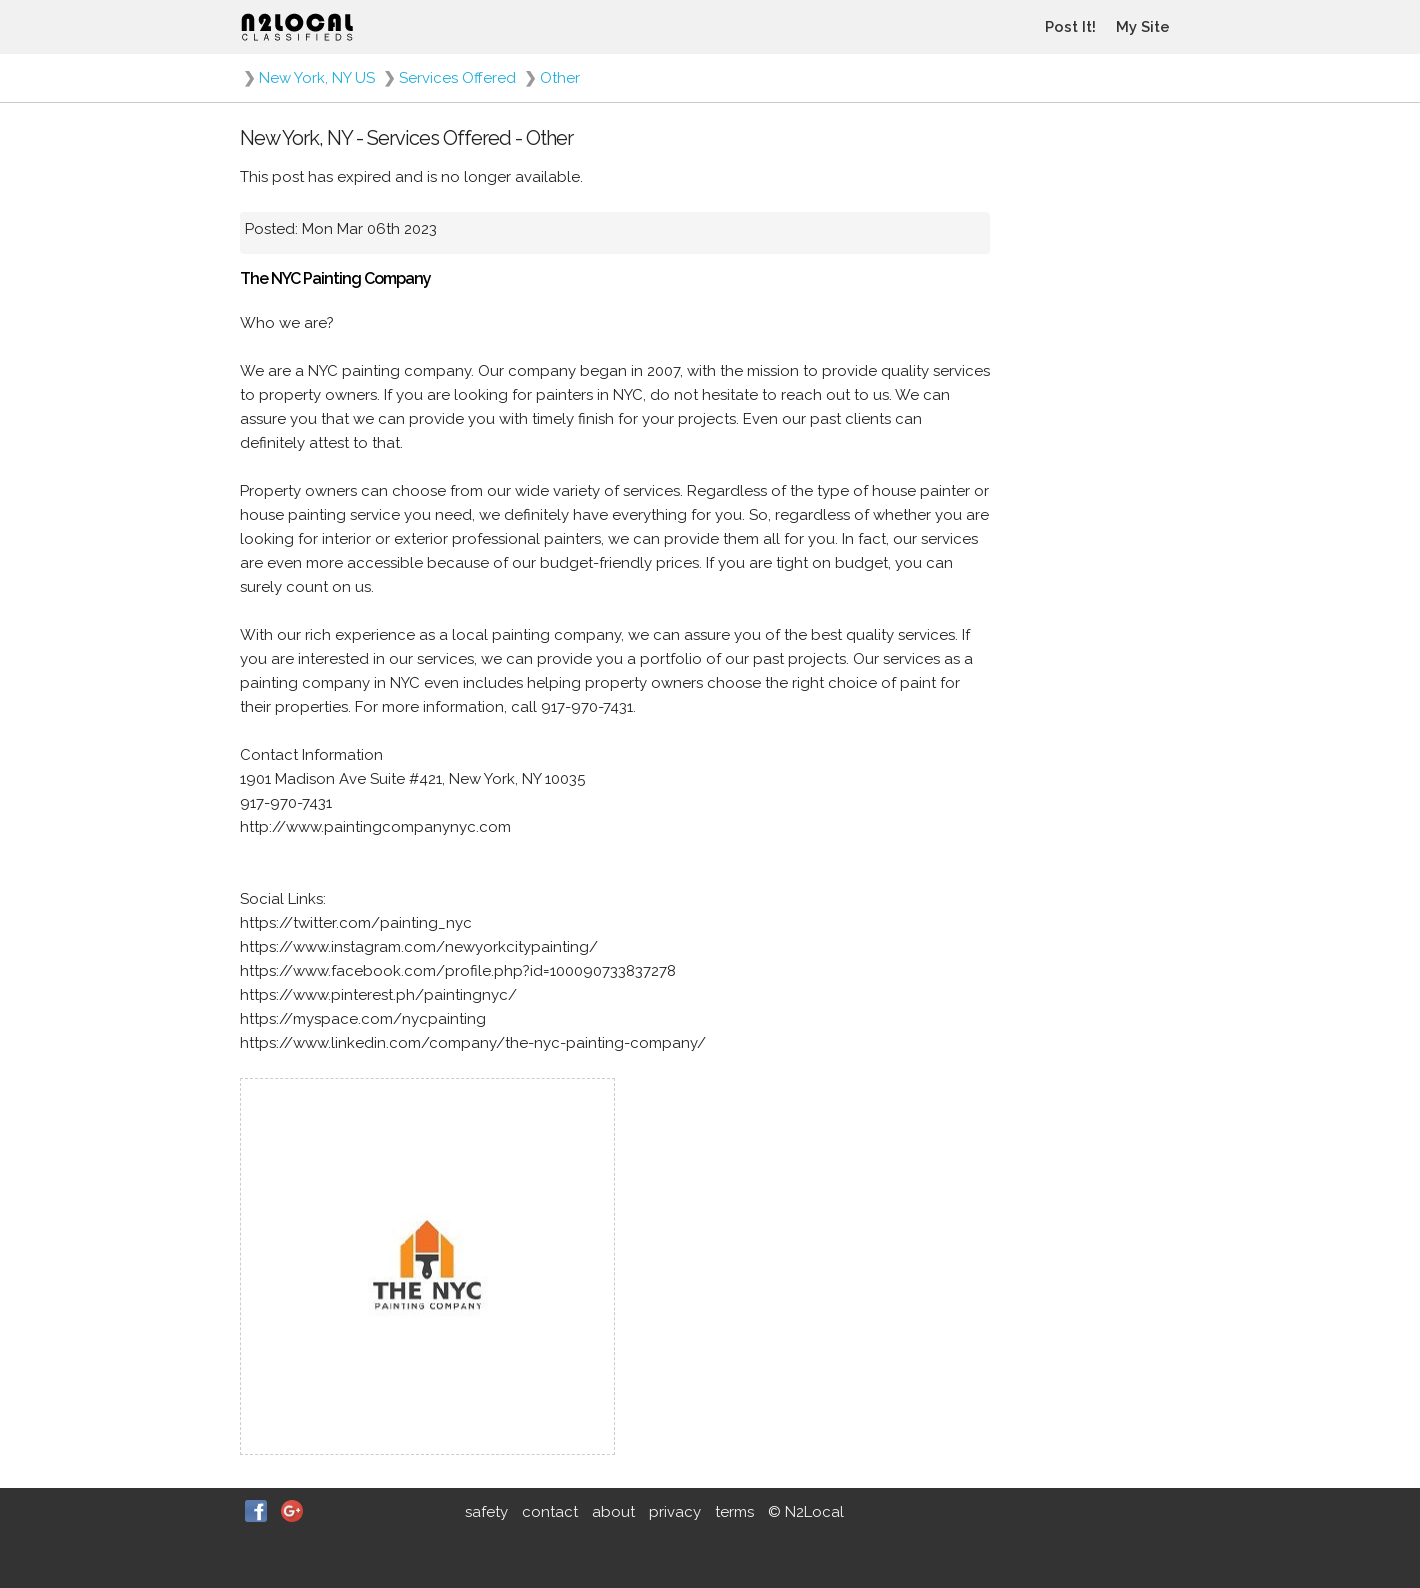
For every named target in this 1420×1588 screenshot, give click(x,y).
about (613, 1512)
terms (734, 1512)
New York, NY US (317, 78)
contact (550, 1512)
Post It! (1070, 27)
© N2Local (806, 1512)
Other (560, 78)
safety (486, 1512)
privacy (675, 1512)
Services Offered (457, 78)
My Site (1143, 27)
